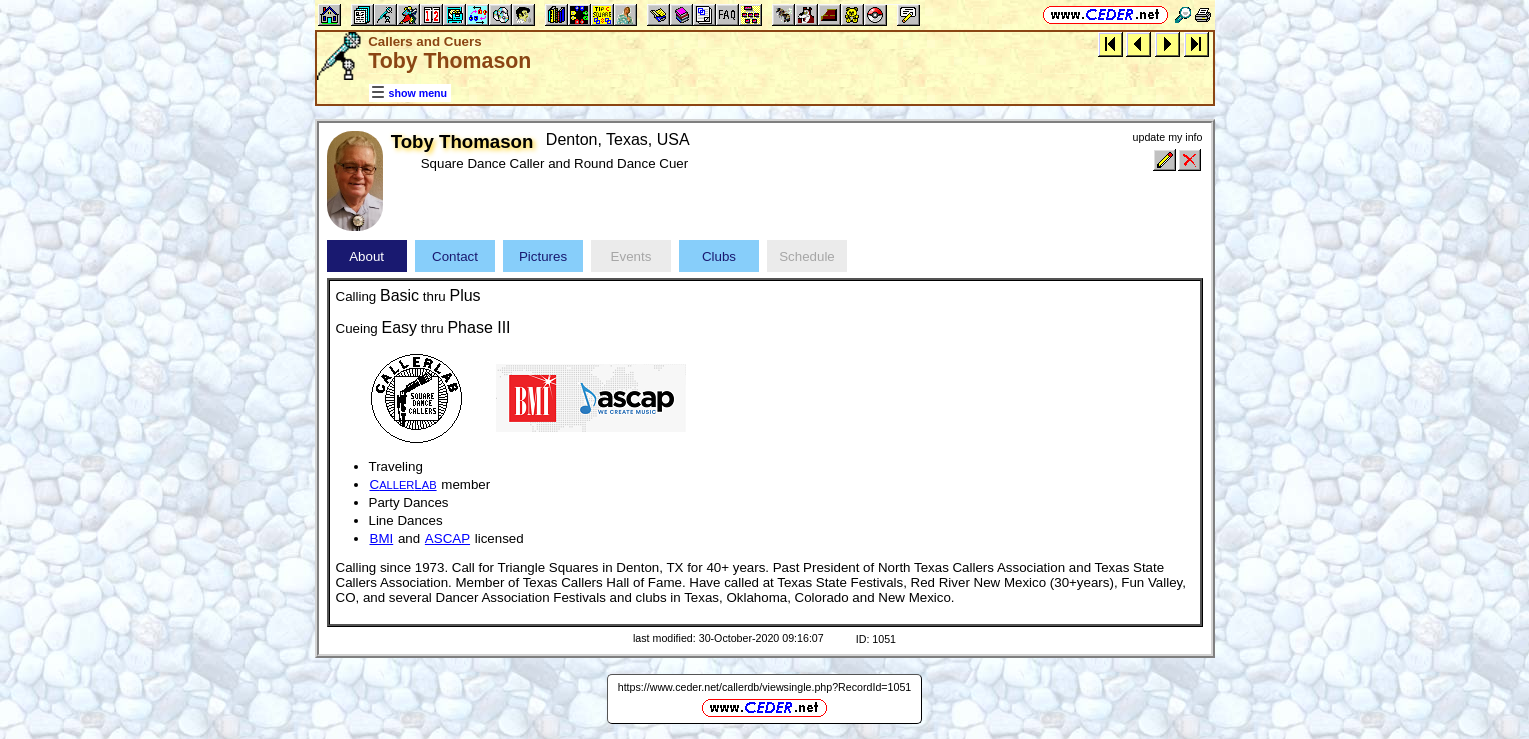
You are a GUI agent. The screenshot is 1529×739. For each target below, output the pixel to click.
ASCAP (447, 538)
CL (403, 484)
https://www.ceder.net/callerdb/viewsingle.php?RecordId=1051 (765, 687)
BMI (382, 538)
